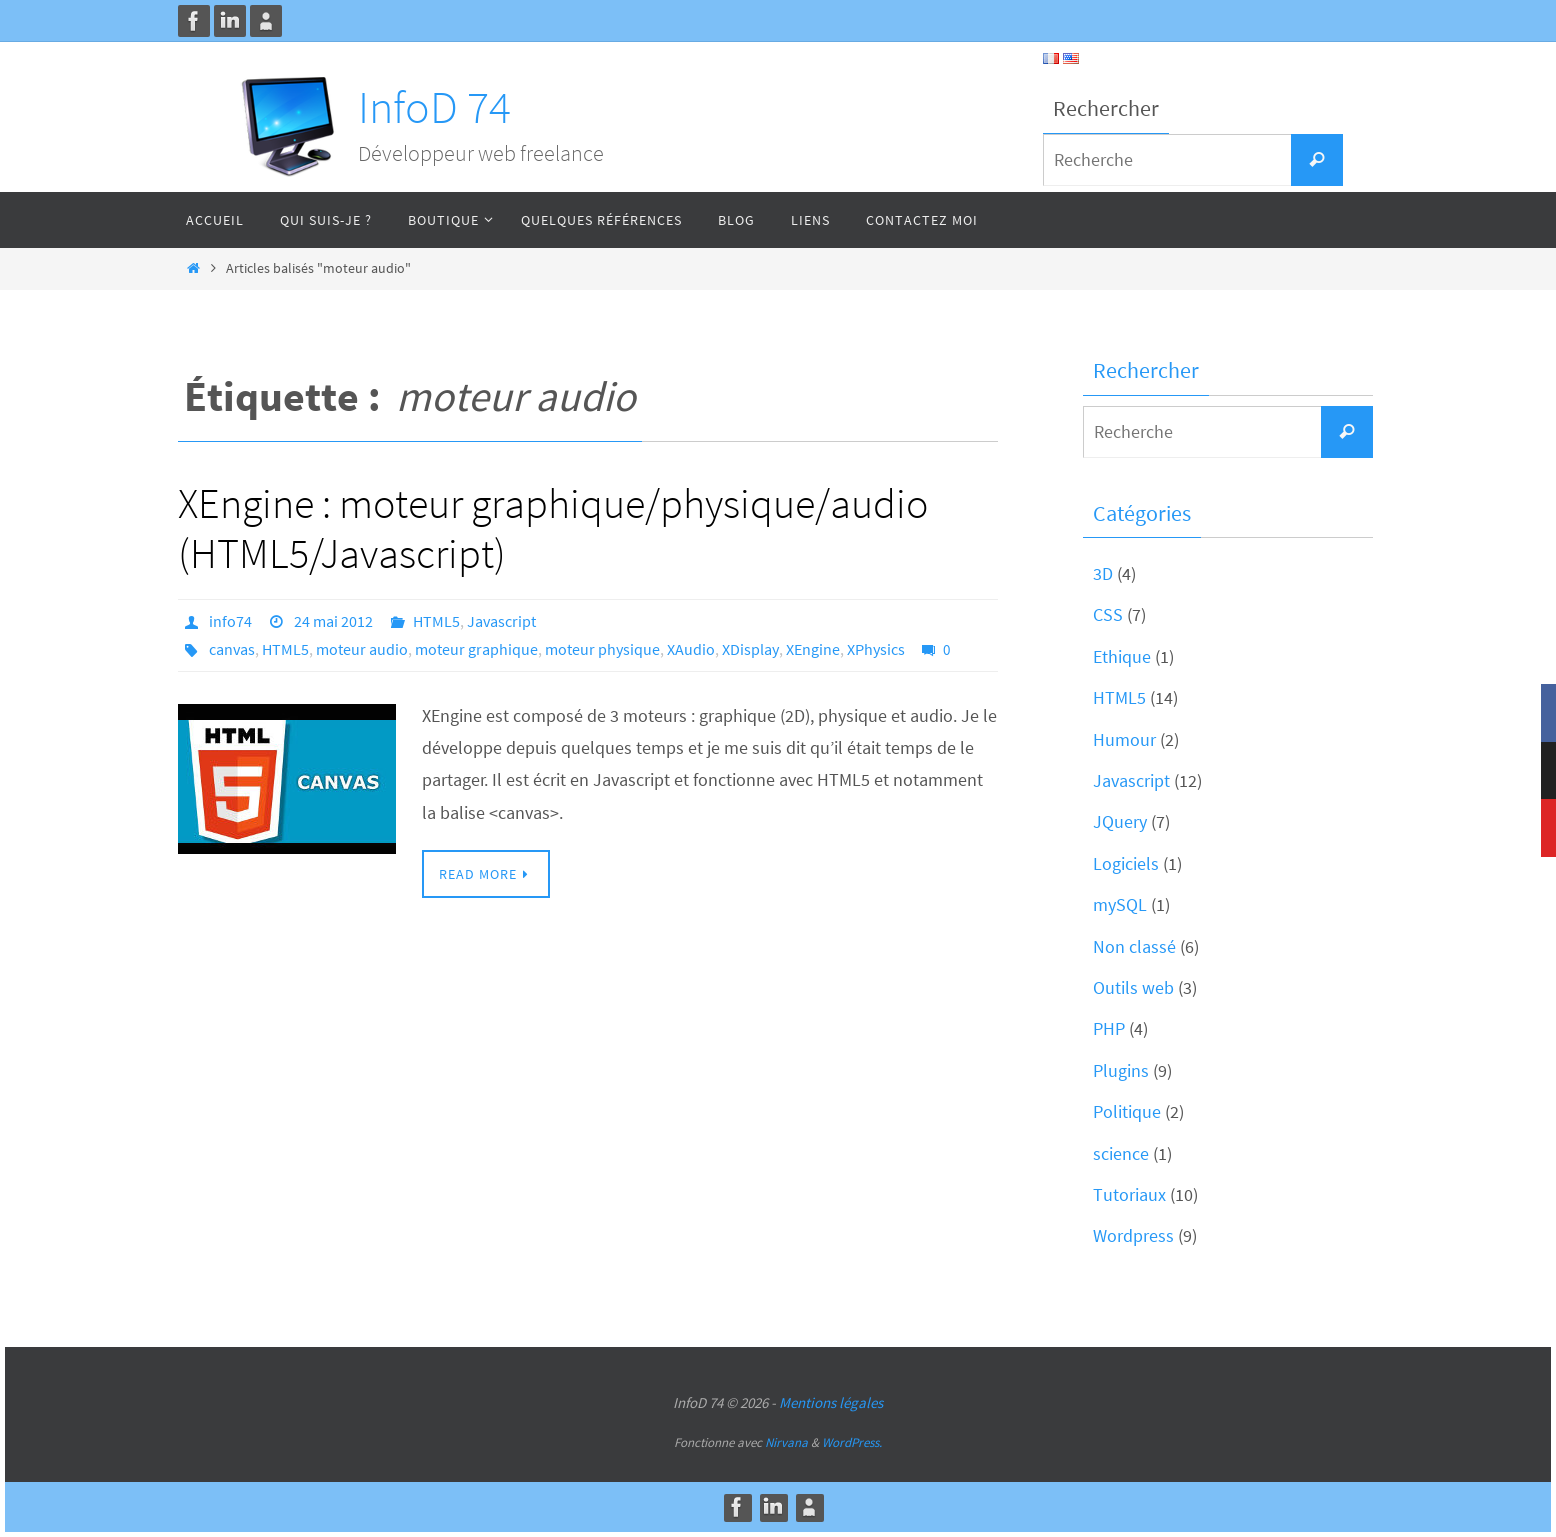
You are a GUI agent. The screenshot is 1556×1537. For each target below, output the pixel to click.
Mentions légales (831, 1402)
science (1121, 1153)
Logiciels (1126, 863)
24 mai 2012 (333, 621)
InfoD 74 (434, 107)
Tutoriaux (1129, 1194)
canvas (232, 649)
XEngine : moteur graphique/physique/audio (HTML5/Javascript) (553, 528)
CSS (1108, 614)
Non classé (1134, 946)
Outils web (1133, 987)
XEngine (813, 649)
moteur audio (362, 649)
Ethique (1122, 656)
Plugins (1121, 1070)
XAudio (691, 649)
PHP (1109, 1028)
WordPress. (852, 1442)
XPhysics (876, 649)
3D (1103, 573)
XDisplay (750, 649)
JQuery (1120, 821)
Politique (1127, 1111)
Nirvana (786, 1442)
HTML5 (436, 621)
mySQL (1120, 904)
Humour (1124, 739)
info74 (230, 621)
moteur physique (602, 649)
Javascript (501, 621)
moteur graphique (476, 649)
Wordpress (1133, 1235)
